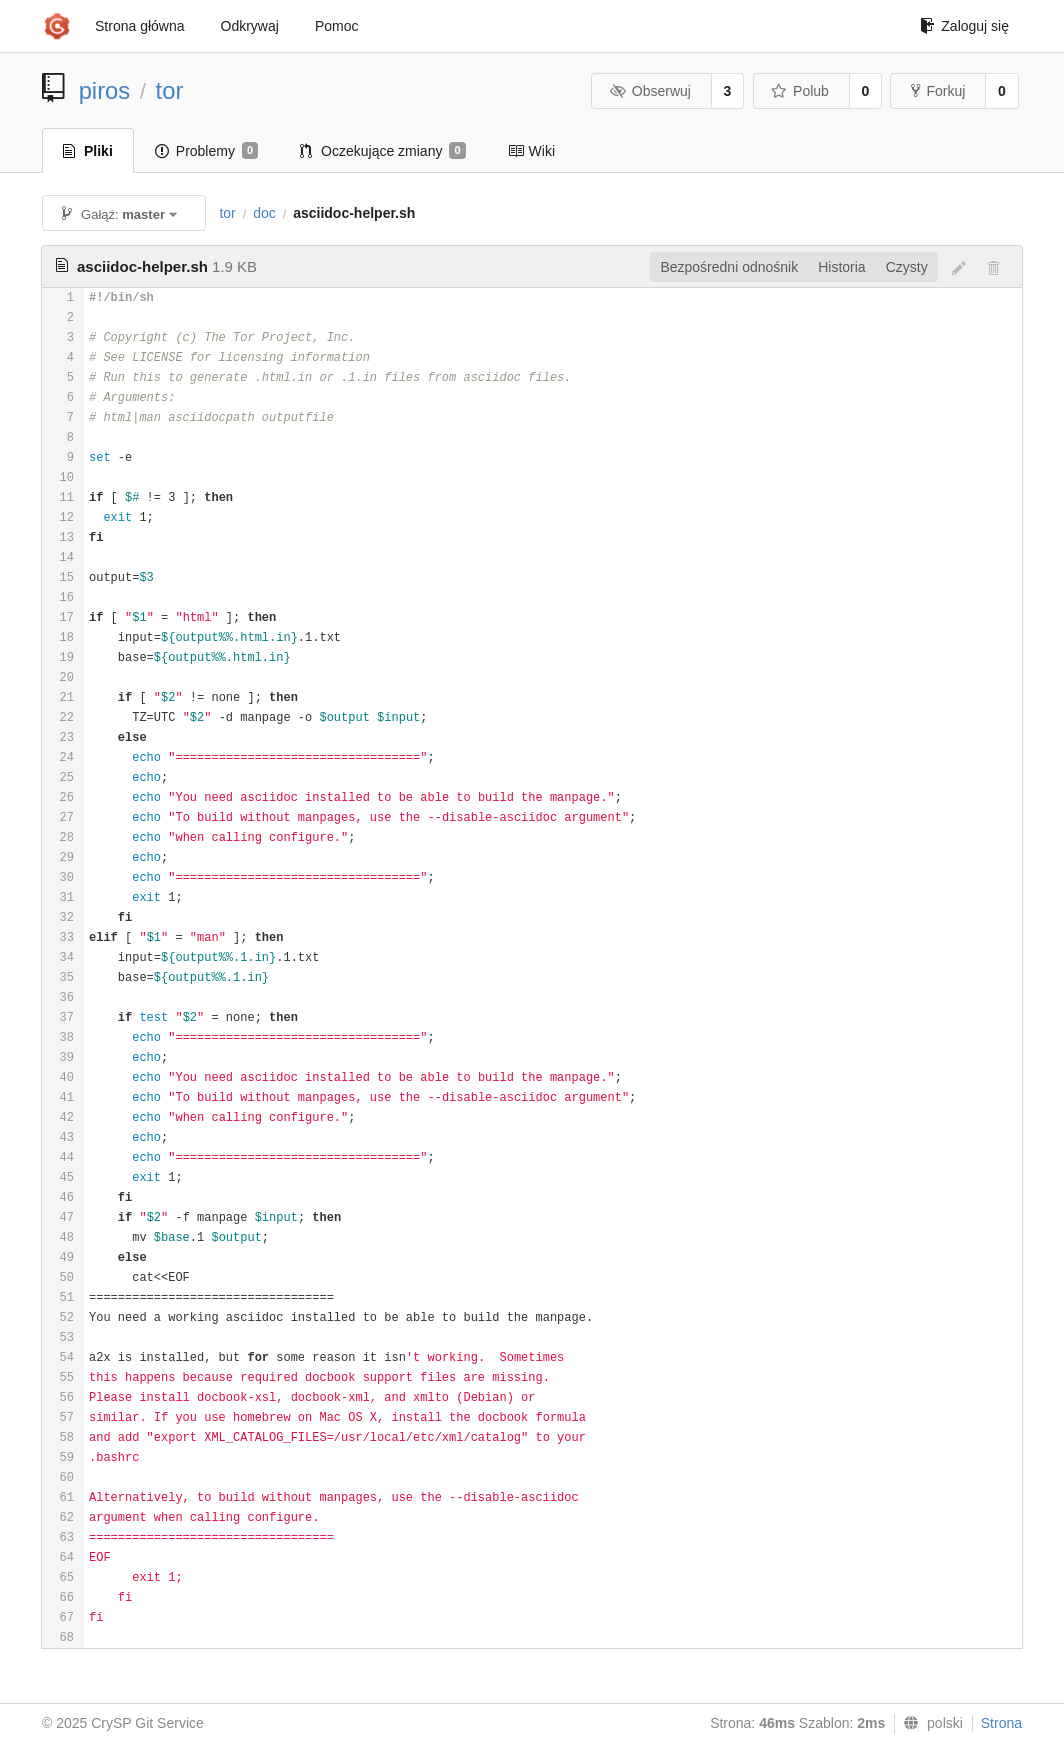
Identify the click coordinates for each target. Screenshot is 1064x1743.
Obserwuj (650, 91)
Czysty (907, 267)
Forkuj (938, 91)
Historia (841, 267)
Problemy (206, 151)
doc (264, 213)
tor (170, 90)
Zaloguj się (964, 26)
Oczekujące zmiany (383, 151)
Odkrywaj (250, 26)
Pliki (88, 151)
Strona (1001, 1723)
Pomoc (337, 26)
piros (105, 90)
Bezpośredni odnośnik (729, 267)
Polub (800, 91)
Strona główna (140, 26)
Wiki (531, 151)
